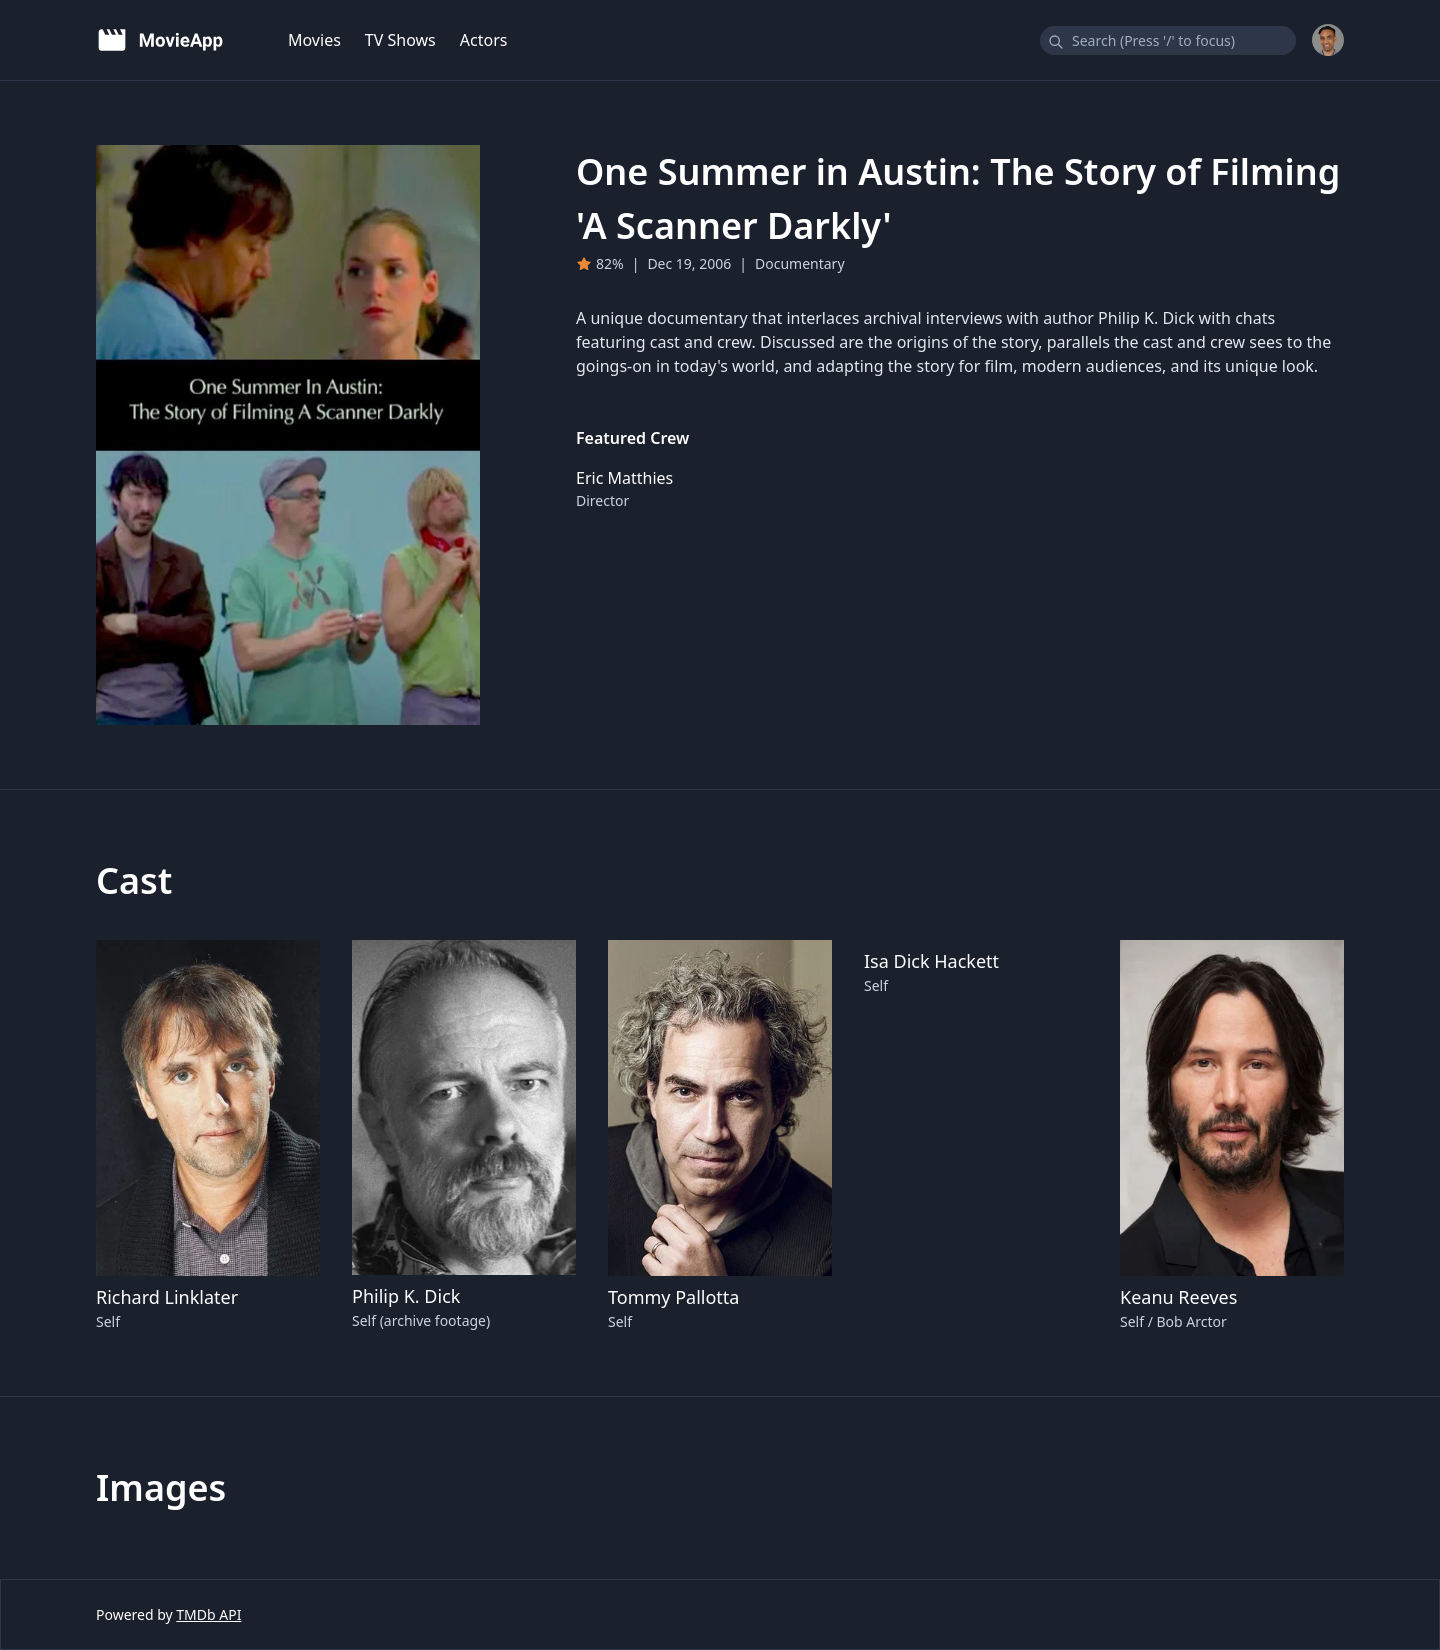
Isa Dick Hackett (931, 961)
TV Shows (400, 40)
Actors (484, 40)
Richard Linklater (167, 1297)
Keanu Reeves (1178, 1297)
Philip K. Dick (406, 1296)
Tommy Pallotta (673, 1297)
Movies (314, 40)
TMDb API (208, 1614)
